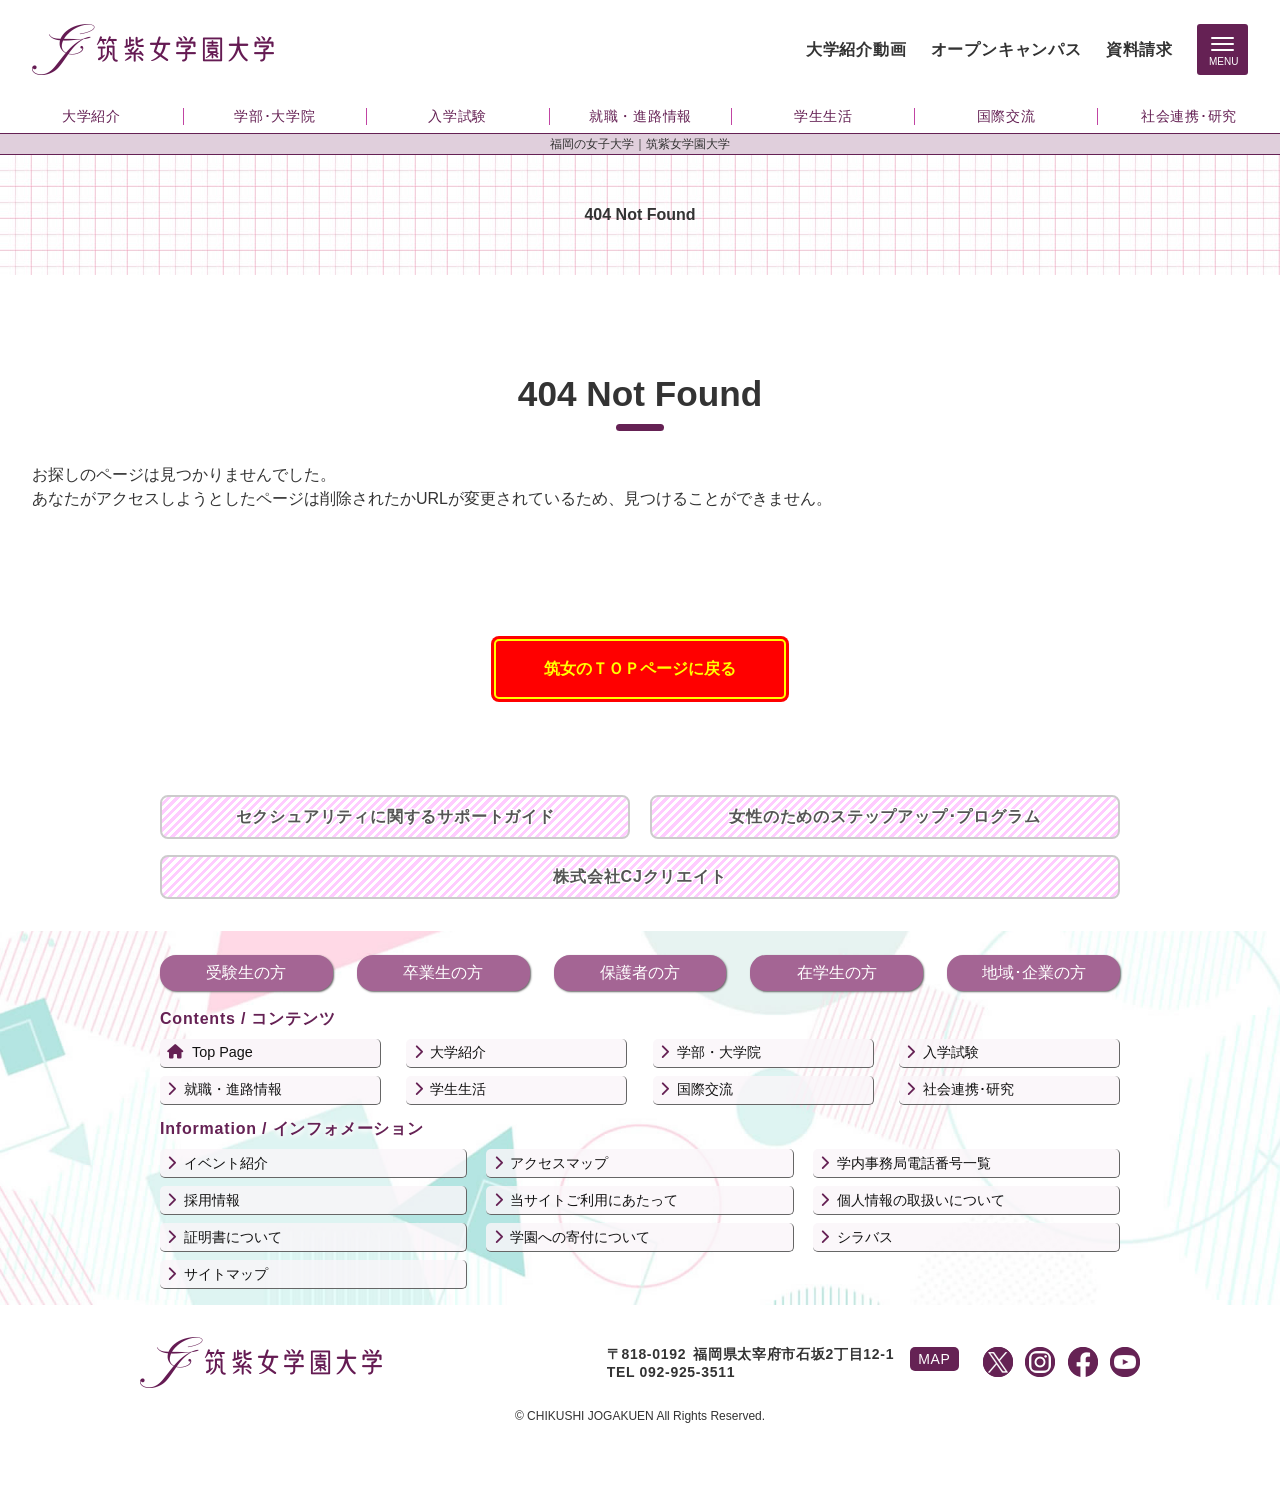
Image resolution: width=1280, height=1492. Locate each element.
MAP (934, 1359)
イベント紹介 (226, 1163)
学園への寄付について (580, 1237)
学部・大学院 (719, 1052)
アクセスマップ (559, 1163)
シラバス (865, 1237)
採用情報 (212, 1200)
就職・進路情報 (233, 1089)
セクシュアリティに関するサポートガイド (395, 816)
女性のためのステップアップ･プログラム (884, 816)
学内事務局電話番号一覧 (914, 1163)
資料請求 (1139, 49)
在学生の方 (837, 972)
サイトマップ (226, 1274)
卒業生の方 (443, 972)
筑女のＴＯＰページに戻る (640, 668)
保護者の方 (640, 972)
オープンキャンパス (1006, 49)
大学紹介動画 (856, 49)
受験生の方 (246, 972)
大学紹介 (458, 1052)
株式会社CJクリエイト (639, 876)
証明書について (233, 1237)
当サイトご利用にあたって (594, 1200)
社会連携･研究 (968, 1089)
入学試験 (951, 1052)
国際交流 (705, 1089)
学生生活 (458, 1089)
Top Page (222, 1052)
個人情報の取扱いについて (921, 1200)
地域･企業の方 (1034, 972)
